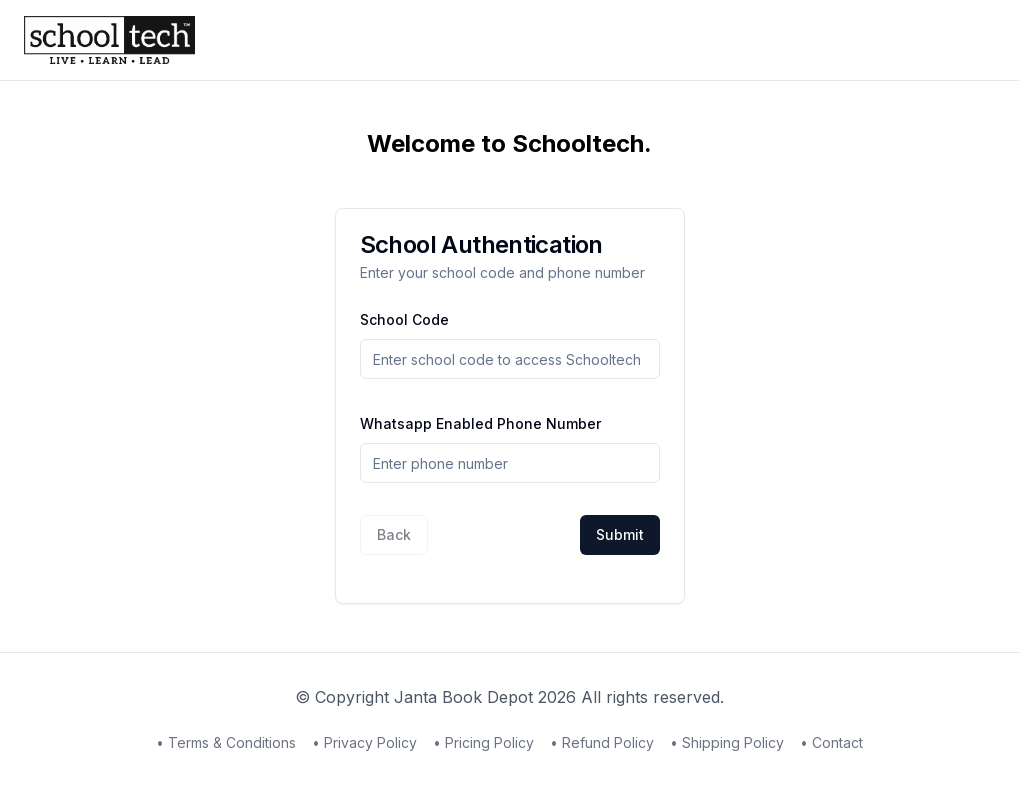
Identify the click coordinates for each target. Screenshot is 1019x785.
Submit (620, 534)
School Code (404, 319)
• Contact (831, 742)
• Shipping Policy (727, 742)
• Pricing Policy (483, 742)
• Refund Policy (602, 742)
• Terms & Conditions (226, 742)
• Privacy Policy (364, 742)
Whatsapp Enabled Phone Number (480, 423)
